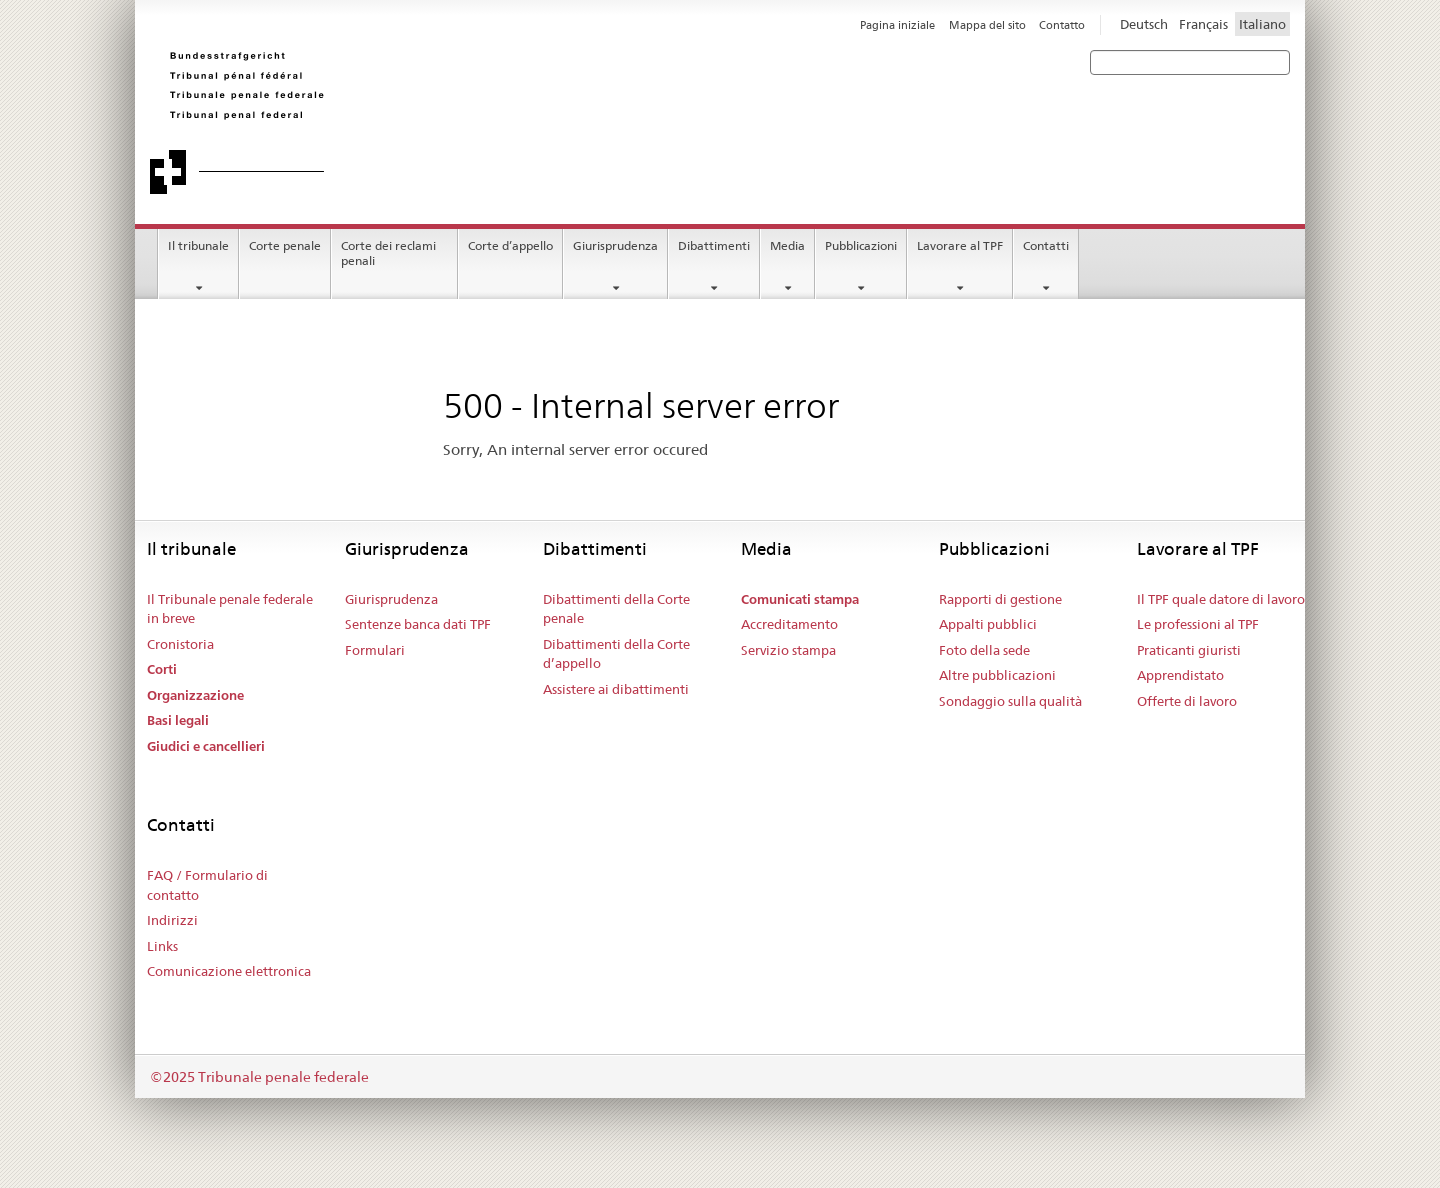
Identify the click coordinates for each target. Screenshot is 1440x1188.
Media (787, 245)
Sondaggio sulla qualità (1010, 701)
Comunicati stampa (800, 599)
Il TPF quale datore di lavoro (1221, 599)
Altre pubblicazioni (997, 675)
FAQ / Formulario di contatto (207, 885)
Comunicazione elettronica (229, 971)
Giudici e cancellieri (206, 746)
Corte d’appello (510, 245)
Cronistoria (180, 644)
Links (162, 946)
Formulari (375, 650)
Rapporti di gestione (1000, 599)
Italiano (1262, 24)
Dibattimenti (714, 245)
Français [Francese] (1203, 24)
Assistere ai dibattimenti (616, 689)
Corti (162, 669)
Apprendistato (1180, 675)
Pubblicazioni (861, 245)
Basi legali (178, 720)
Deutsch (1144, 24)
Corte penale (285, 245)
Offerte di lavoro (1187, 701)
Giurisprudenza (615, 245)
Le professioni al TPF (1198, 624)
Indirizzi (172, 920)
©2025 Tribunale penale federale (259, 1077)
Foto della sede (984, 650)
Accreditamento (789, 624)
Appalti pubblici (988, 624)
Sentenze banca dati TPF (418, 624)
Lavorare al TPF (960, 245)
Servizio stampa (788, 650)
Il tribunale (198, 245)
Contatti (1046, 245)
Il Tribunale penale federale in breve (230, 609)
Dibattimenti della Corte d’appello (616, 654)
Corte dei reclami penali (388, 253)
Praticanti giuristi (1189, 650)
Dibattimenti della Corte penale (616, 609)
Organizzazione (195, 695)
